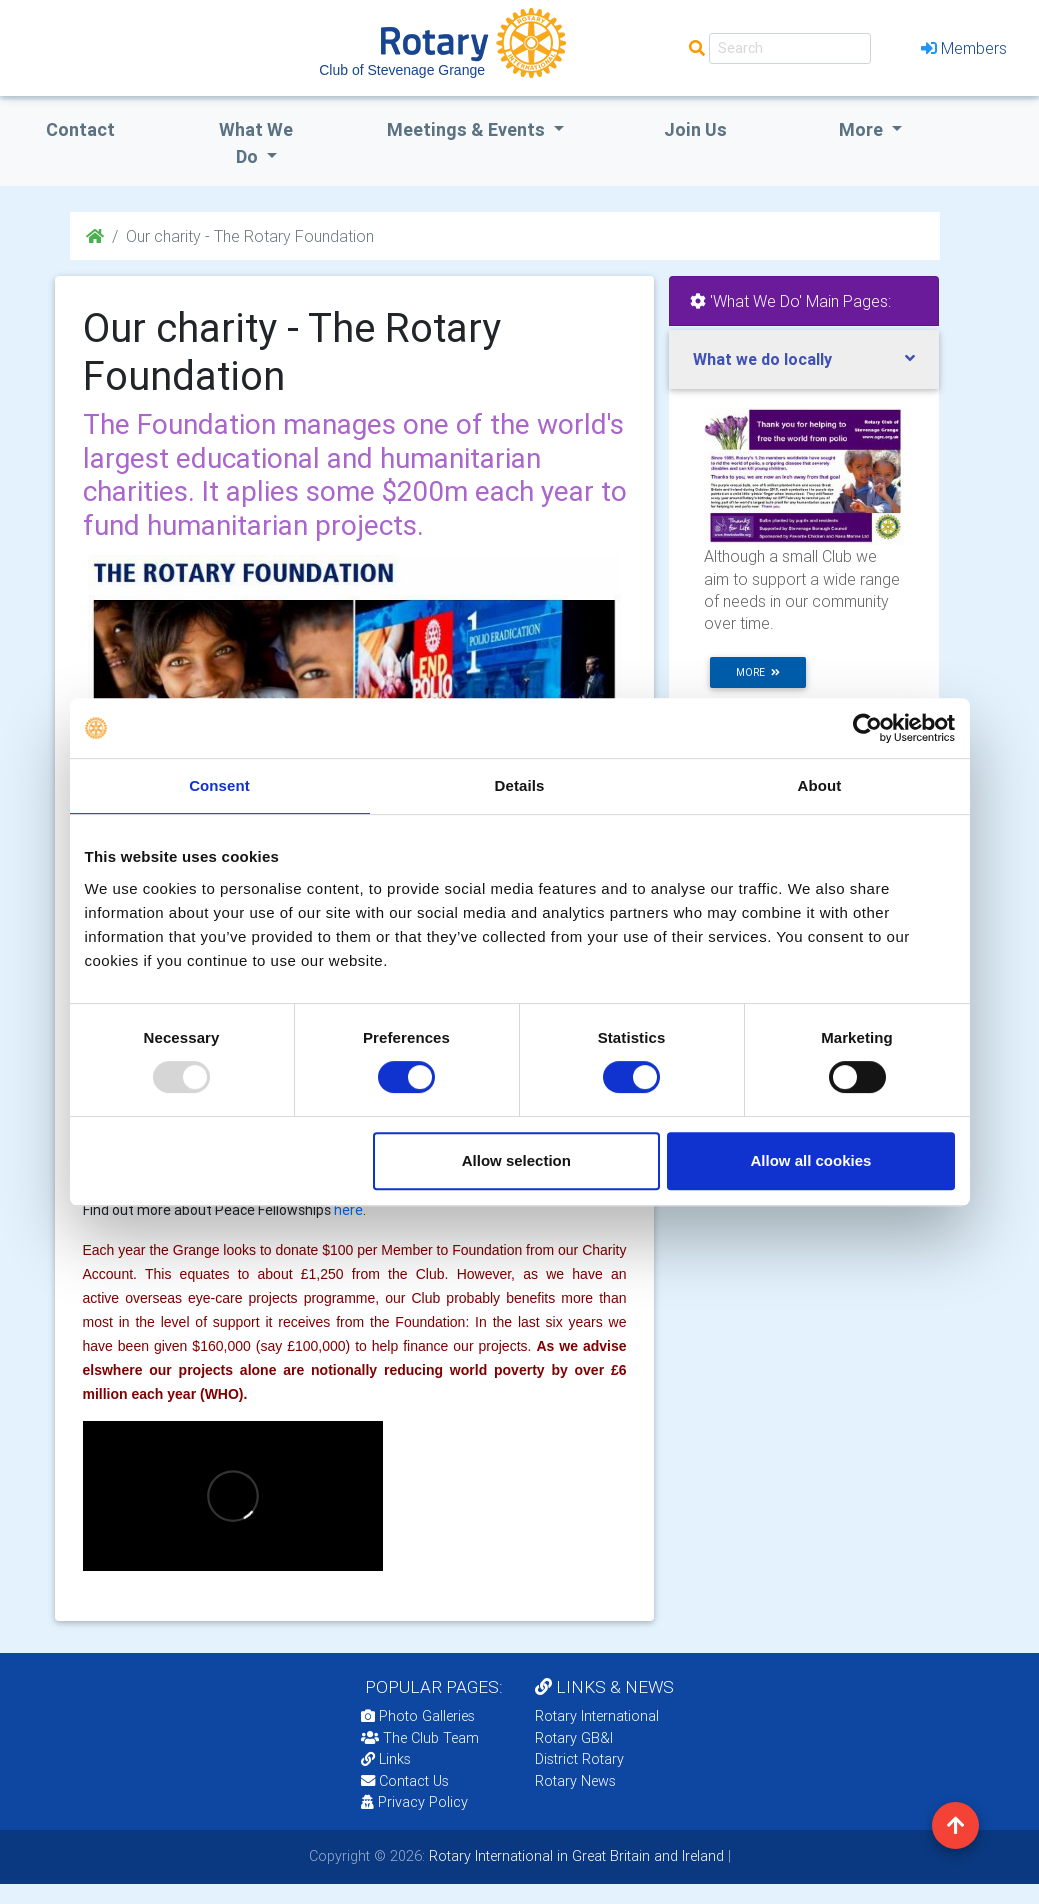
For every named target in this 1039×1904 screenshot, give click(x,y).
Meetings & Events (468, 129)
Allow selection (516, 1160)
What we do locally (762, 359)
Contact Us (405, 1781)
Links (386, 1759)
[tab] (804, 359)
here (348, 1210)
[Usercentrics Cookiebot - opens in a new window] (867, 728)
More (863, 129)
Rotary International (597, 1716)
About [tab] (820, 785)
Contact (80, 129)
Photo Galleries (418, 1716)
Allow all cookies (811, 1160)
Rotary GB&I (574, 1738)
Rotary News (575, 1781)
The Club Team (420, 1738)
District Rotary (579, 1759)
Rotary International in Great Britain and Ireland (574, 1856)
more (758, 672)
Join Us (695, 129)
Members (964, 48)
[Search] (790, 48)
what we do (256, 143)
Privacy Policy (414, 1802)
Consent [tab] (219, 785)
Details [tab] (520, 785)
